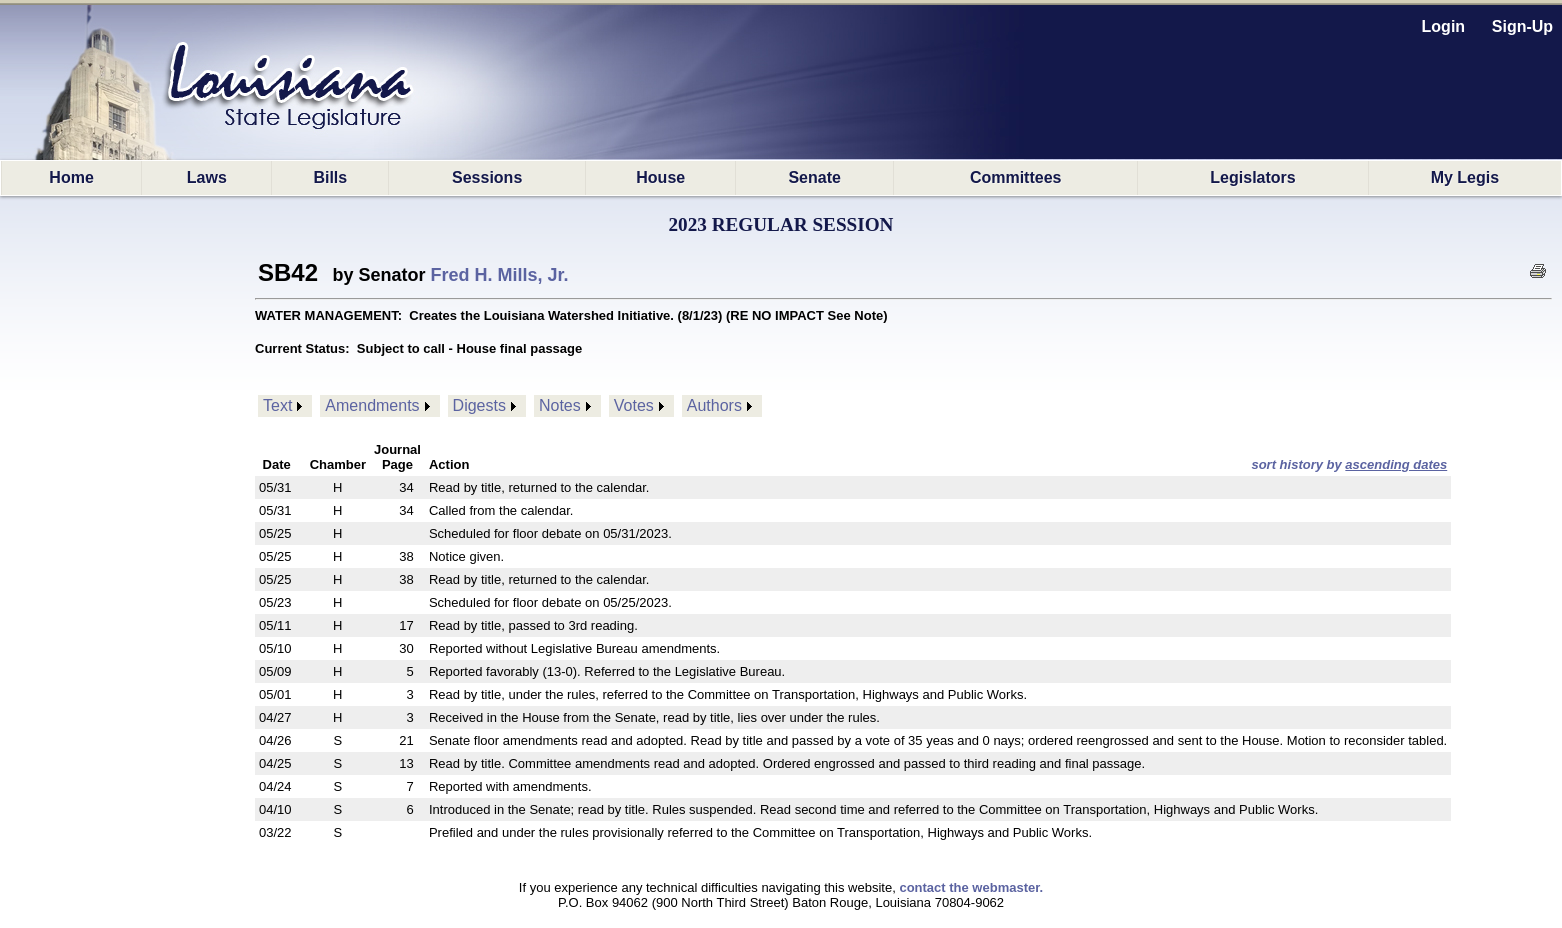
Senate (814, 177)
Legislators (1252, 177)
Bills (330, 177)
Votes (634, 405)
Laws (207, 177)
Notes (560, 405)
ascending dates (1396, 464)
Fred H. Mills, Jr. (500, 275)
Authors (714, 405)
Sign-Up (1522, 26)
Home (71, 177)
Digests (479, 405)
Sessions (487, 177)
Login (1444, 26)
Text (277, 405)
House (660, 177)
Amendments (372, 405)
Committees (1016, 177)
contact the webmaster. (971, 887)
